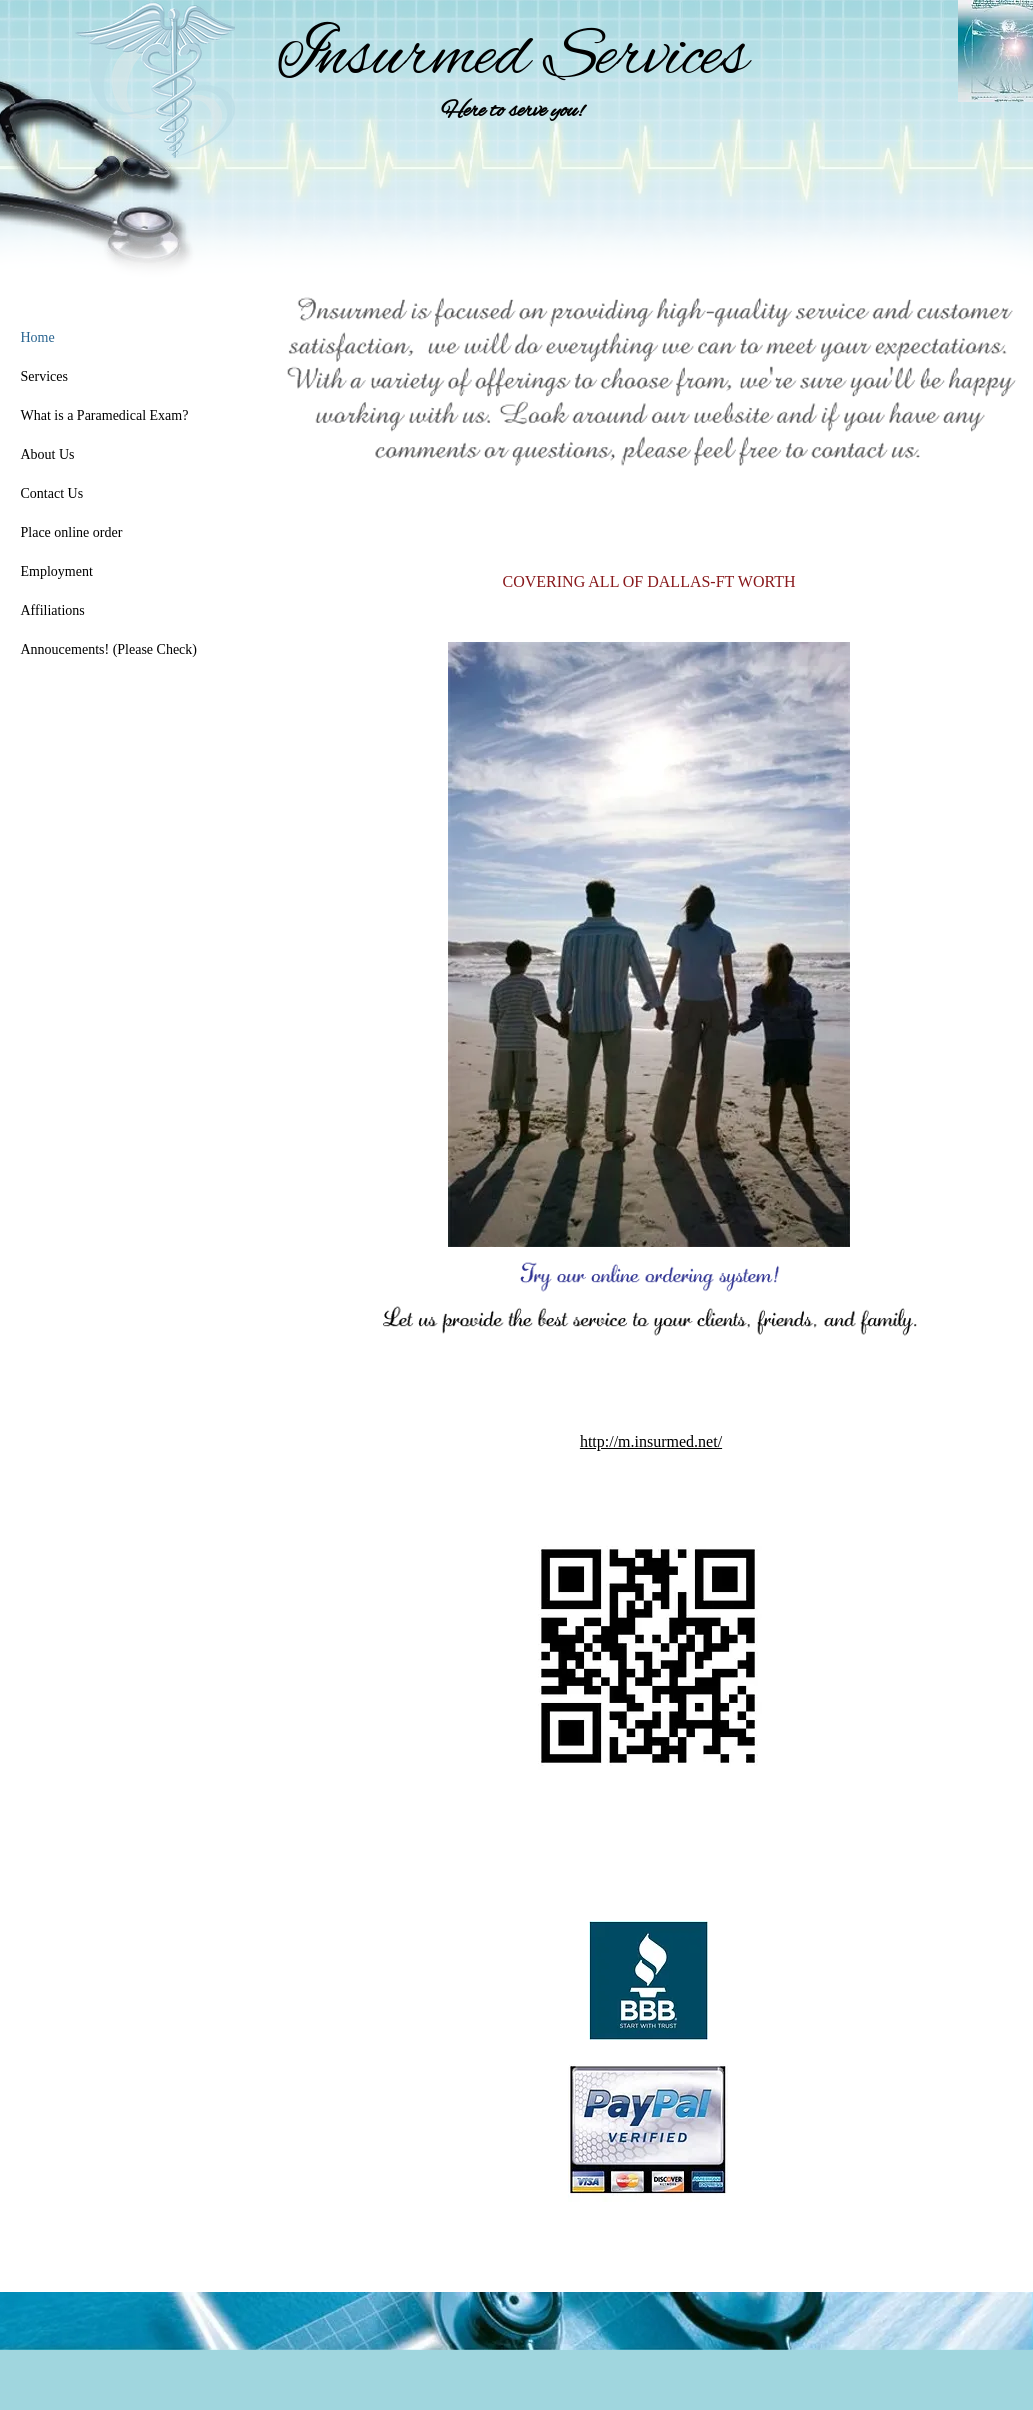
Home (38, 337)
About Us (48, 454)
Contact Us (52, 493)
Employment (57, 571)
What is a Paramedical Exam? (105, 415)
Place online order (72, 532)
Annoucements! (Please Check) (109, 649)
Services (44, 376)
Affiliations (53, 610)
